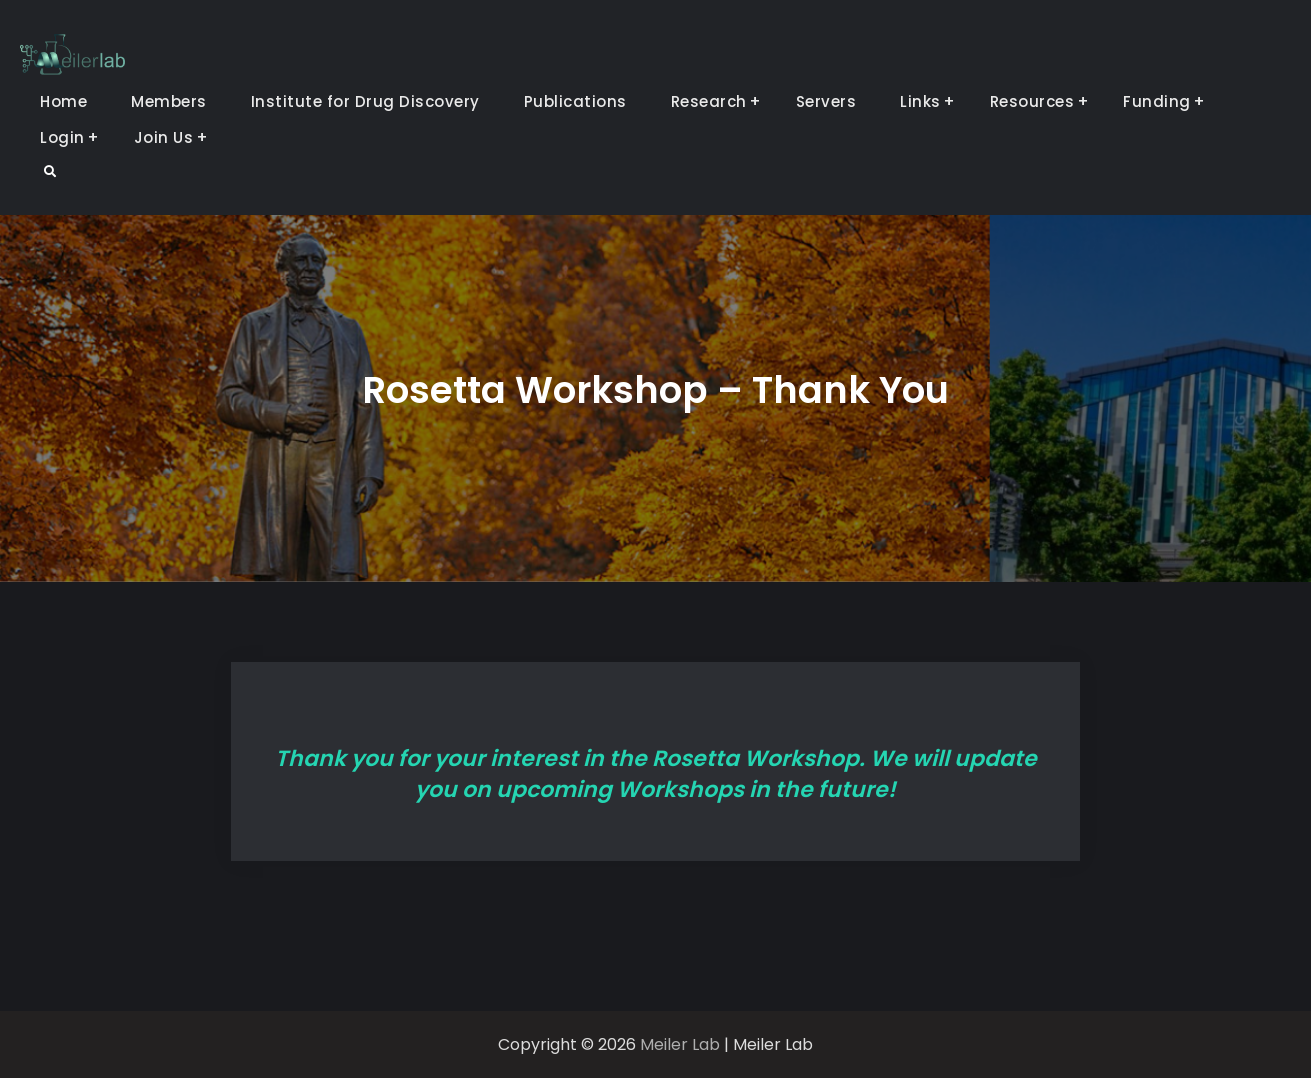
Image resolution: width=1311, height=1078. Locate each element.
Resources (1032, 101)
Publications (575, 101)
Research (709, 101)
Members (169, 101)
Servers (826, 101)
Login (62, 137)
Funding (1157, 101)
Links (920, 101)
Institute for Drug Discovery (365, 101)
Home (63, 101)
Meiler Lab (680, 1044)
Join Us (164, 137)
